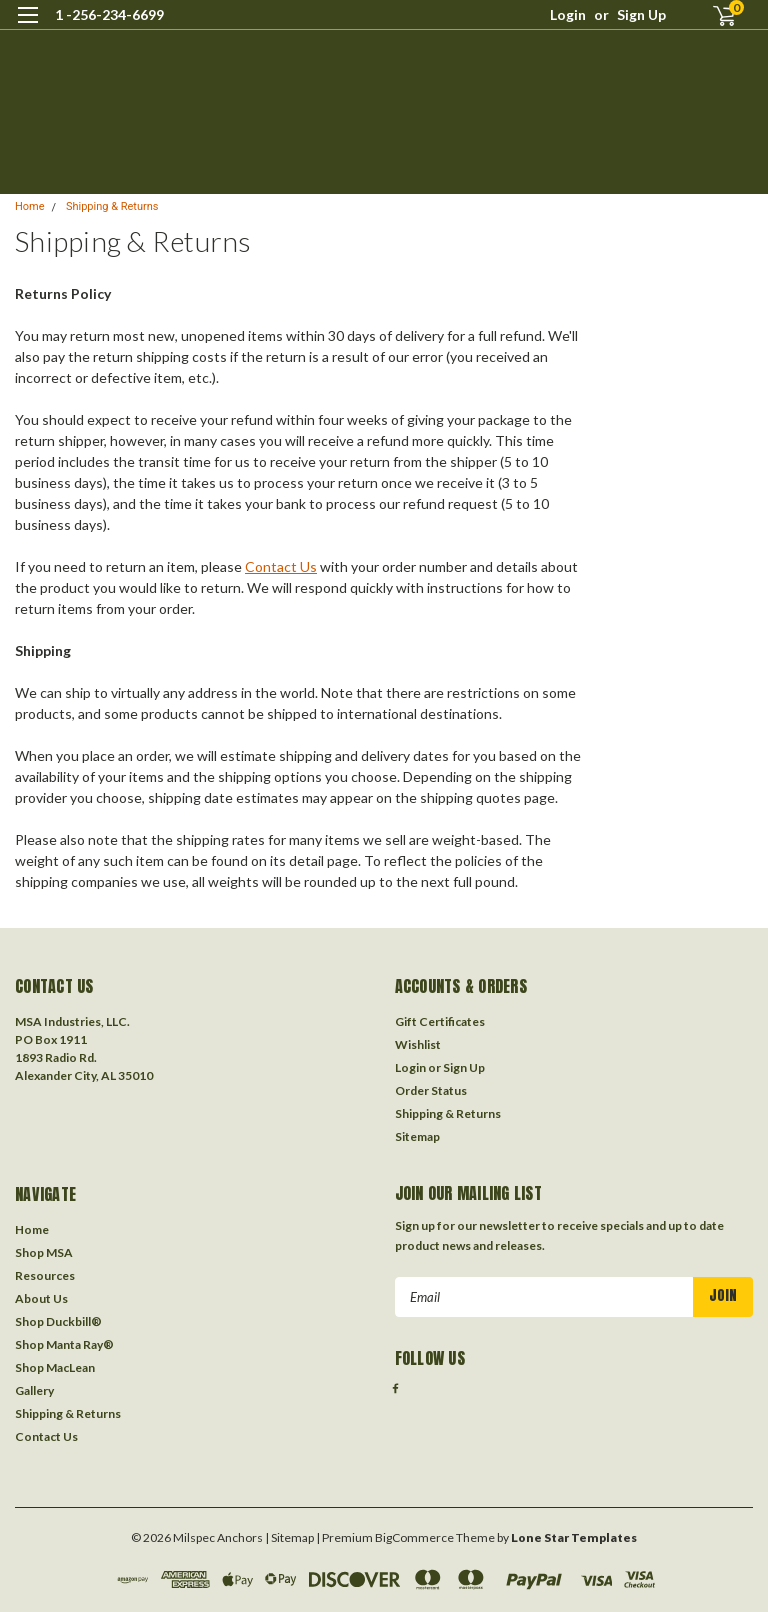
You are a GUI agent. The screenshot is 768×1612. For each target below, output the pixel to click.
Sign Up (641, 14)
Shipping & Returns (112, 206)
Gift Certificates (440, 1021)
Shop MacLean (55, 1367)
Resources (45, 1275)
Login (568, 14)
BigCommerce (414, 1537)
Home (30, 206)
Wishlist (418, 1044)
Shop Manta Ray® (64, 1344)
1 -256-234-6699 (109, 14)
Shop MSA (44, 1252)
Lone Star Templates (574, 1537)
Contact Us (281, 566)
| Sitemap (289, 1537)
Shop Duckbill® (58, 1321)
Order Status (431, 1090)
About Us (41, 1298)
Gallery (34, 1390)
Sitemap (417, 1136)
